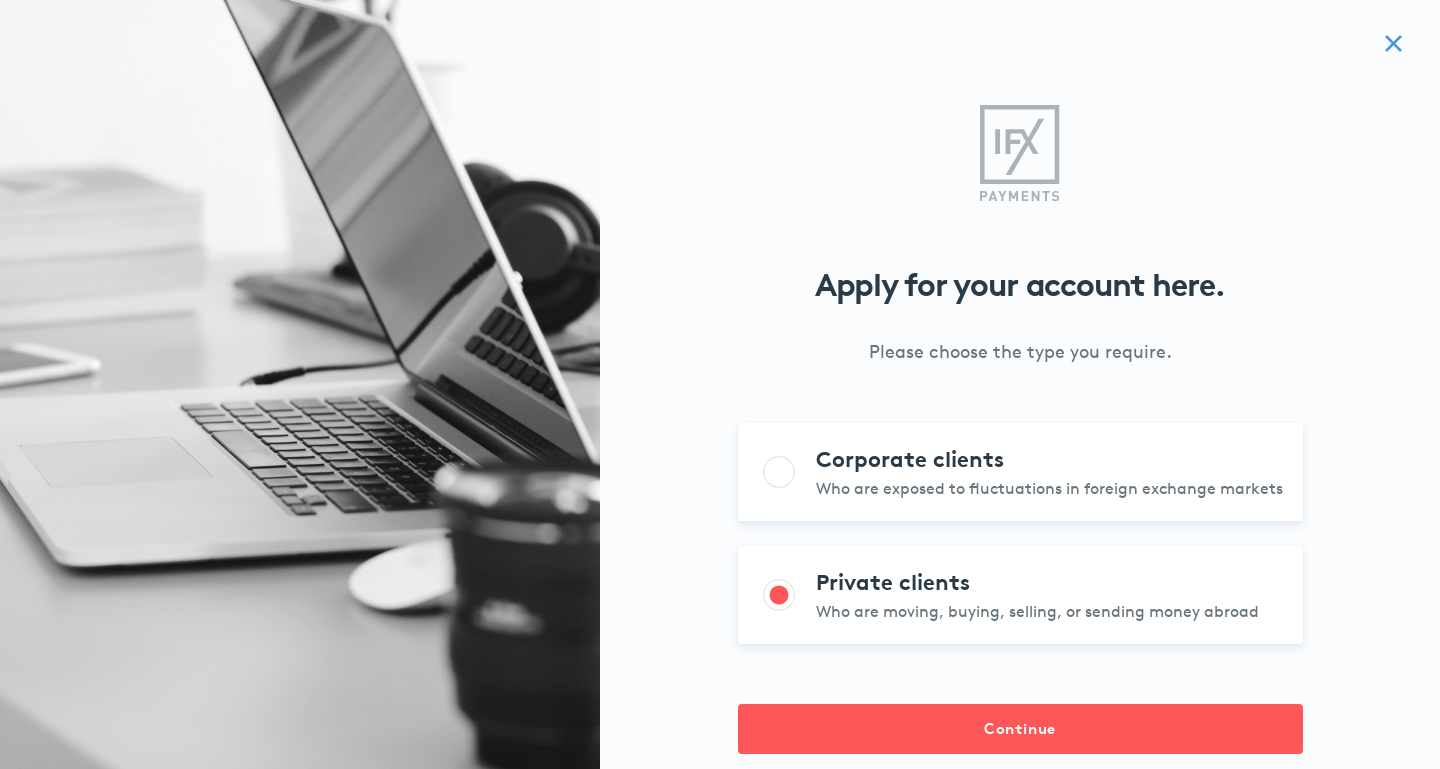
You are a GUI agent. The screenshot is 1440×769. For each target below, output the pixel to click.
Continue (1020, 728)
